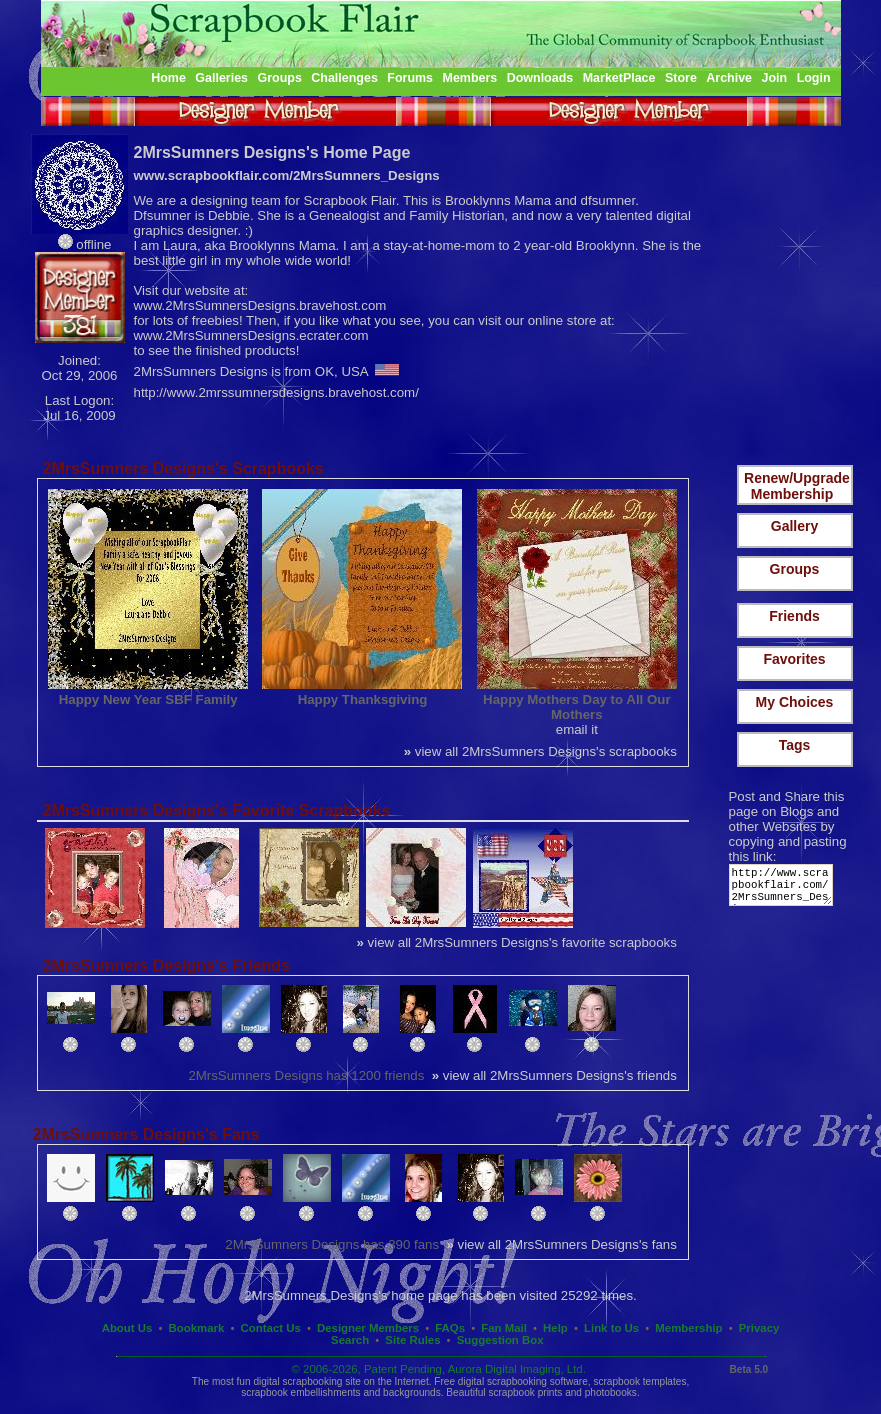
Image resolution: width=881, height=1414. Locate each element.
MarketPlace (619, 78)
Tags (795, 745)
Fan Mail (504, 1328)
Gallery (794, 526)
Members (470, 78)
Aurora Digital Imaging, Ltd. (517, 1369)
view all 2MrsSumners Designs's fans (561, 1244)
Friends (794, 616)
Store (681, 78)
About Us (127, 1328)
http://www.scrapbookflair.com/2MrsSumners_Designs (784, 889)
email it (577, 729)
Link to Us (611, 1328)
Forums (410, 78)
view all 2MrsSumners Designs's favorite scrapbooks (517, 942)
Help (555, 1328)
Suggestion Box (500, 1340)
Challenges (344, 78)
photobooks (611, 1392)
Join (775, 78)
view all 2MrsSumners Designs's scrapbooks (540, 751)
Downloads (540, 78)
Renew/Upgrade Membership (797, 486)
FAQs (450, 1328)
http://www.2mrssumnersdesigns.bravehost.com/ (276, 392)
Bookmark (197, 1328)
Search (350, 1340)
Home (168, 78)
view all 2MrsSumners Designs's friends (554, 1075)
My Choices (795, 702)
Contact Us (271, 1328)
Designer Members (368, 1328)
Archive (729, 78)
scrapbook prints (525, 1392)
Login (814, 78)
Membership (688, 1328)
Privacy (759, 1328)
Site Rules (412, 1340)
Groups (279, 78)
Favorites (794, 659)
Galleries (221, 78)
